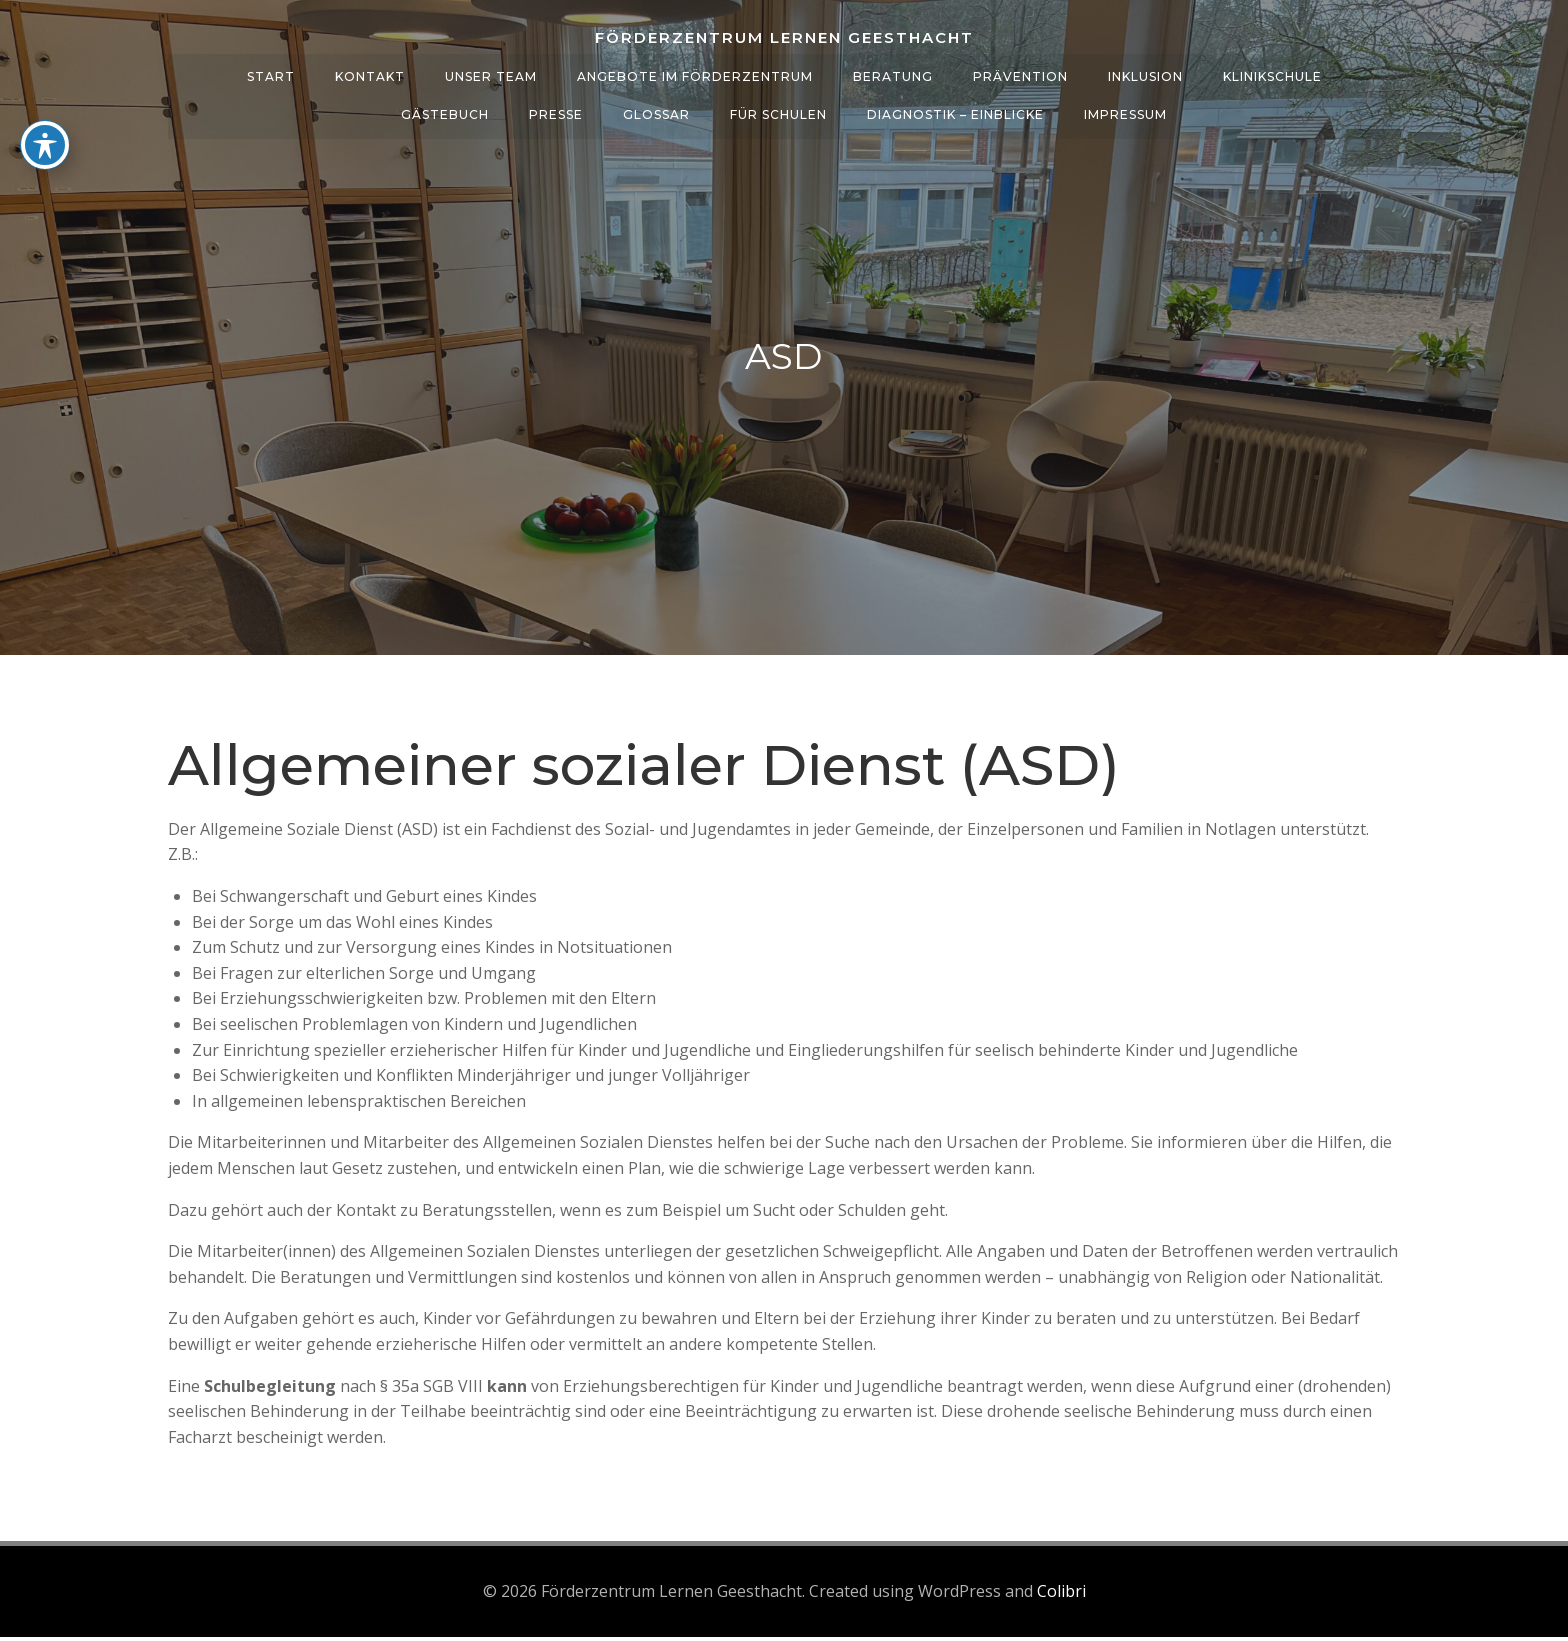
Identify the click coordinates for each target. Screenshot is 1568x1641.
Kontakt (370, 70)
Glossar (656, 108)
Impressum (1125, 108)
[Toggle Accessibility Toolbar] (45, 145)
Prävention (1020, 70)
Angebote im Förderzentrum (695, 70)
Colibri (1061, 1596)
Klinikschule (1272, 70)
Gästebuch (445, 108)
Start (271, 70)
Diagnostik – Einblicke (955, 108)
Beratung (893, 70)
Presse (556, 108)
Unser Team (491, 70)
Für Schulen (778, 108)
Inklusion (1145, 70)
